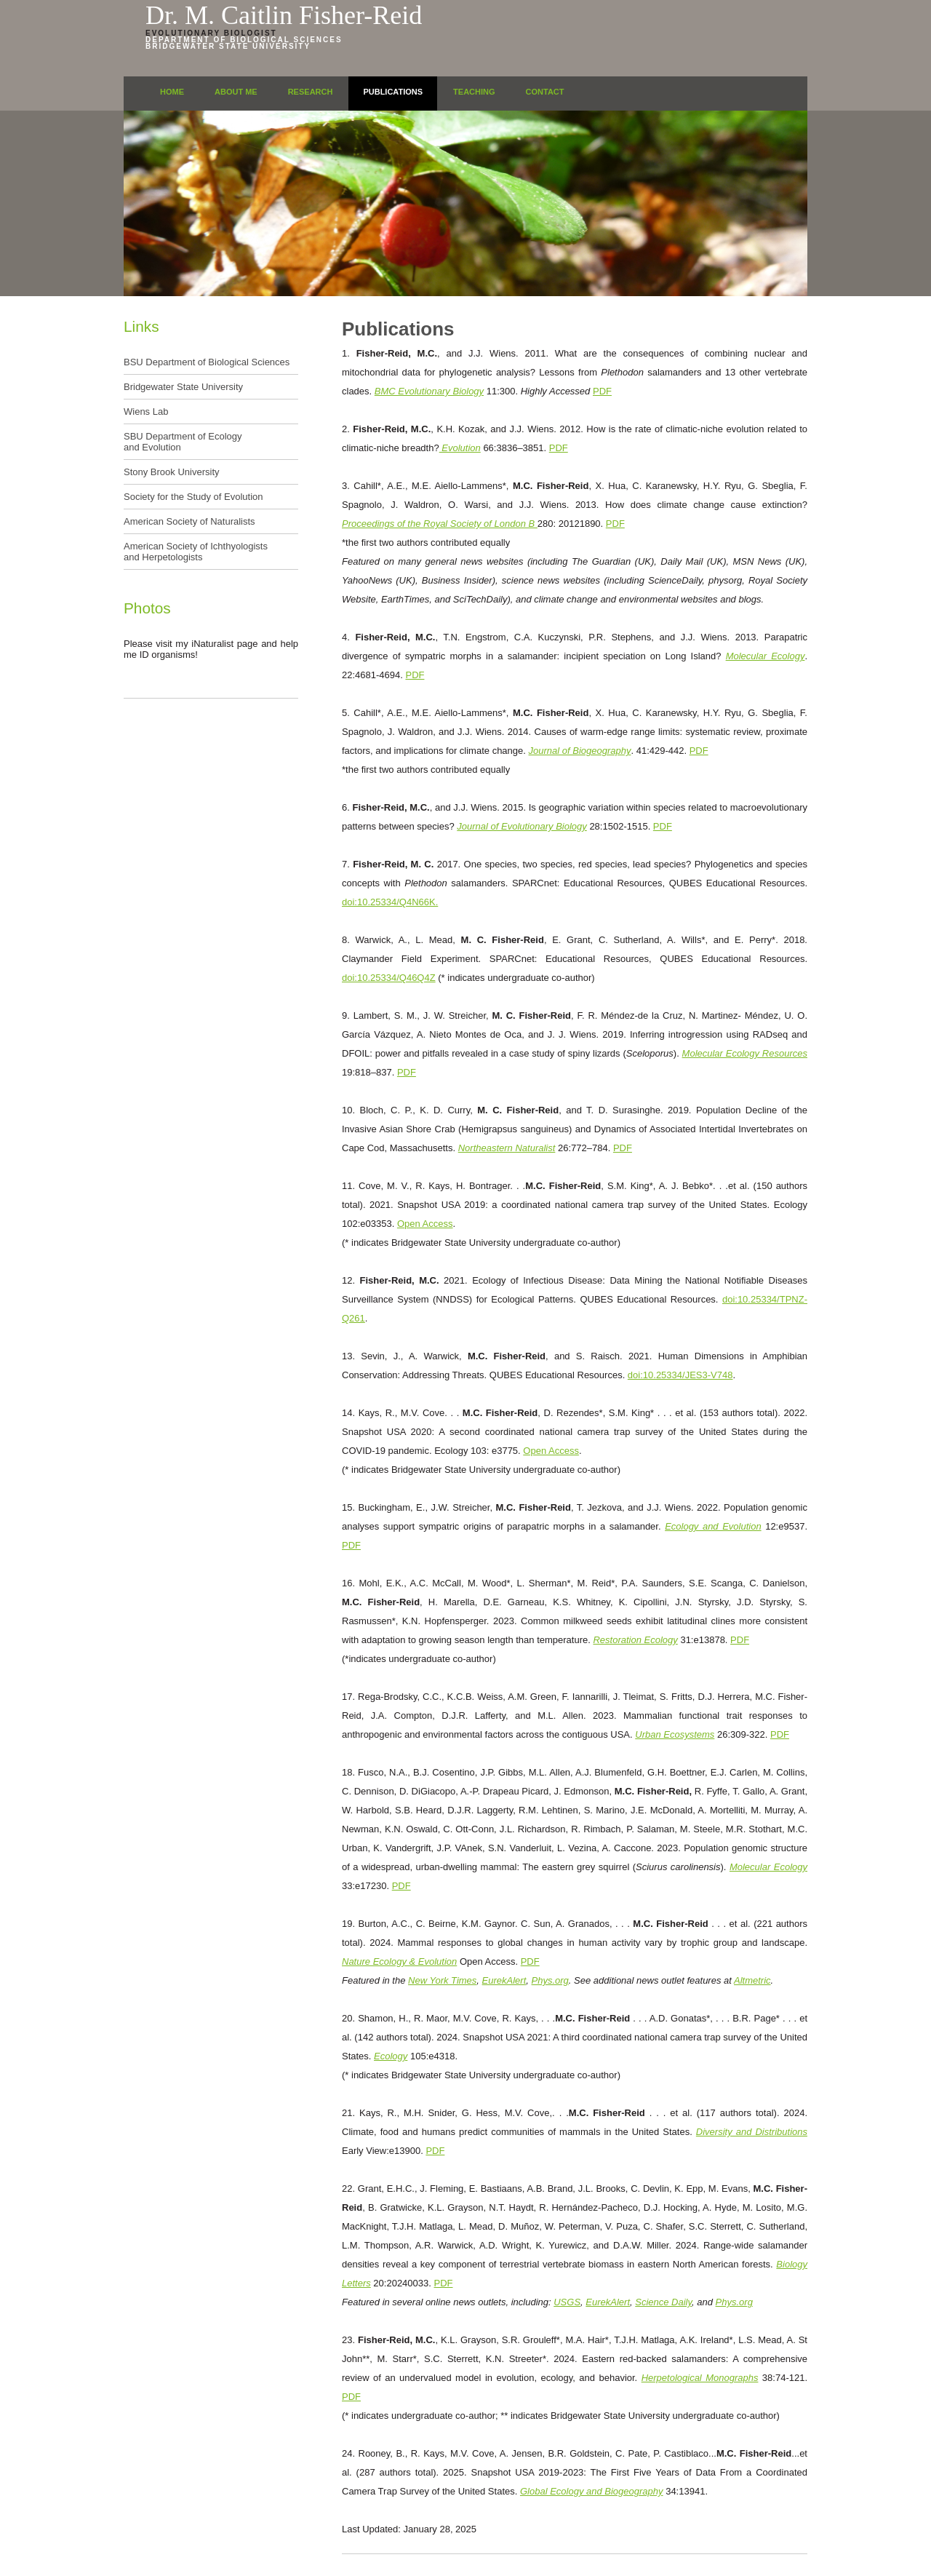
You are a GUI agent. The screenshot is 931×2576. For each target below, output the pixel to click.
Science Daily (663, 2302)
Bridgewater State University (228, 46)
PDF (602, 391)
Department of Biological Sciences (244, 40)
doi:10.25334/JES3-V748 (680, 1375)
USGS (567, 2302)
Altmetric (752, 1980)
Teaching (474, 91)
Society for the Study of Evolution (193, 496)
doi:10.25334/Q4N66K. (390, 902)
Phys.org (550, 1980)
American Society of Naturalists (189, 521)
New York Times (442, 1980)
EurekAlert (504, 1980)
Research (310, 91)
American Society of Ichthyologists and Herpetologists (196, 551)
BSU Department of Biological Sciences (206, 362)
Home (172, 91)
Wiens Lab (146, 411)
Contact (545, 91)
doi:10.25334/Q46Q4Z (389, 977)
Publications (393, 91)
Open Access (425, 1223)
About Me (236, 91)
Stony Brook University (172, 471)
